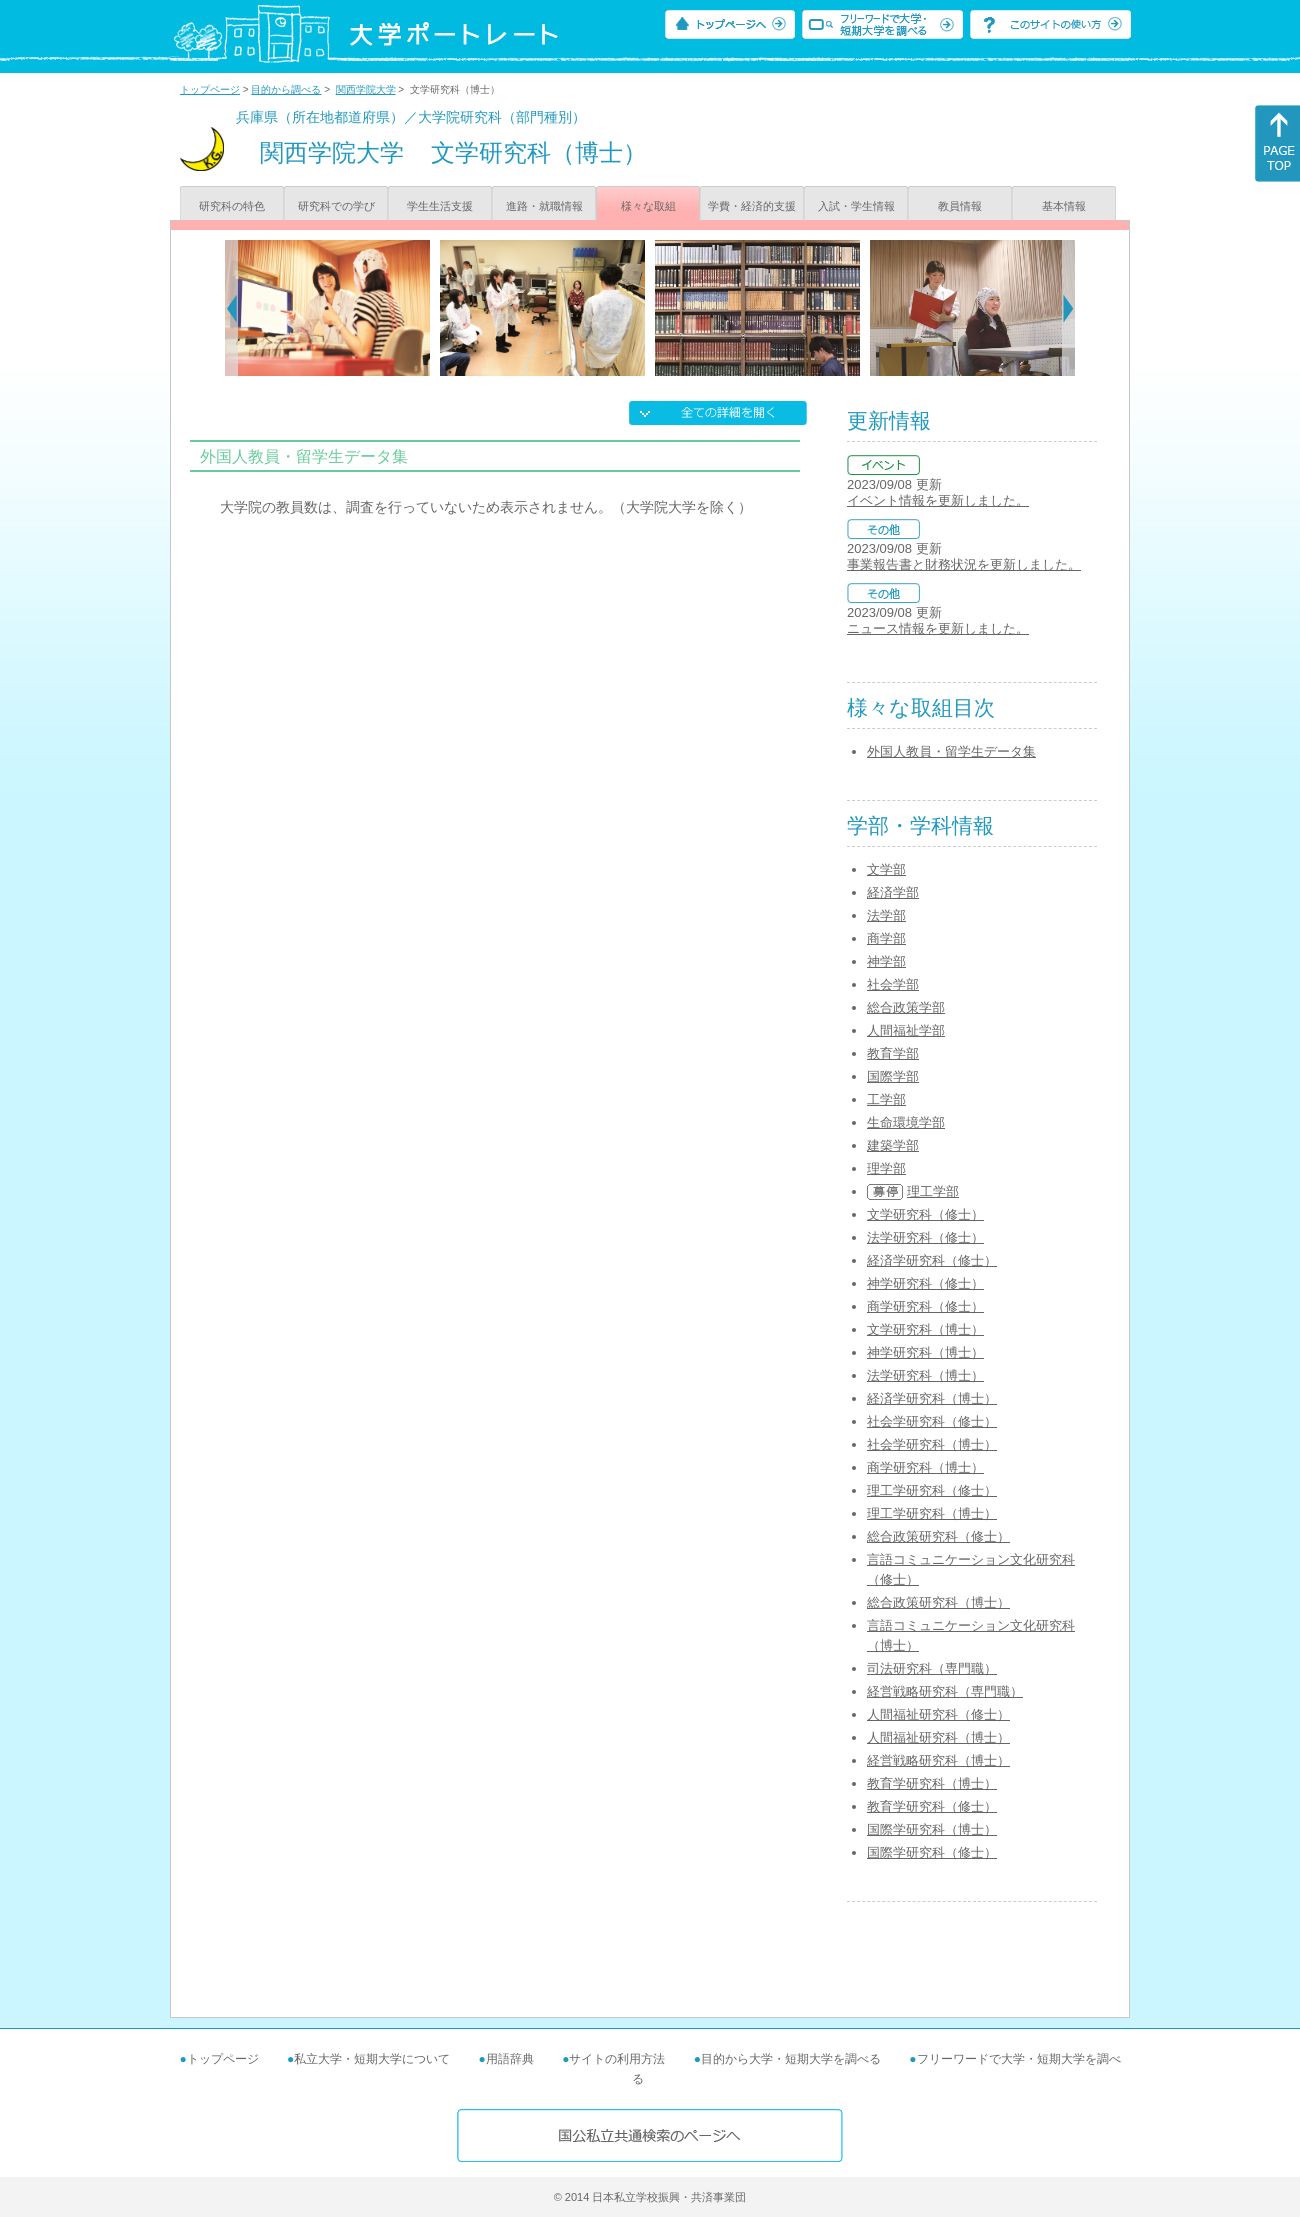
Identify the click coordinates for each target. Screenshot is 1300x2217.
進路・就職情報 (544, 206)
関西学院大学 (366, 89)
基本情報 (1064, 206)
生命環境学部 (906, 1122)
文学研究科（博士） (925, 1329)
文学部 (886, 869)
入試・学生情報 (856, 206)
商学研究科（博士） (925, 1467)
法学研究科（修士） (925, 1237)
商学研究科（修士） (925, 1306)
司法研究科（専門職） (932, 1668)
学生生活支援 (440, 206)
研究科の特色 (232, 206)
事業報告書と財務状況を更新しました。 (964, 564)
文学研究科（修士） (925, 1214)
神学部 (886, 961)
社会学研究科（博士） (932, 1444)
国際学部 (893, 1076)
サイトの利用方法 (617, 2059)
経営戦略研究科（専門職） (945, 1691)
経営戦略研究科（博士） (938, 1760)
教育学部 (893, 1053)
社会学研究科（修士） (932, 1421)
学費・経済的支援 (752, 206)
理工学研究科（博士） (932, 1513)
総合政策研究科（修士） (938, 1536)
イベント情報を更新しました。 (938, 500)
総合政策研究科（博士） (938, 1602)
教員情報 (960, 206)
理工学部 (933, 1191)
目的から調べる (286, 89)
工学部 (886, 1099)
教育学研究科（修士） (932, 1806)
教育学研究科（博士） (932, 1783)
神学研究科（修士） (925, 1283)
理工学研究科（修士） (932, 1490)
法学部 (886, 915)
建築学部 (893, 1145)
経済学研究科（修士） (932, 1260)
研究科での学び (336, 206)
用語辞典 (510, 2059)
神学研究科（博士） (925, 1352)
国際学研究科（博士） (932, 1829)
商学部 (886, 938)
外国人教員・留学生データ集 (951, 751)
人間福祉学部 (906, 1030)
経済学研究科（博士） (932, 1398)
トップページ (210, 89)
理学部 (886, 1168)
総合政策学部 (906, 1007)
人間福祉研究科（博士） (938, 1737)
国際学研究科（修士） (932, 1852)
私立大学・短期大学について (372, 2059)
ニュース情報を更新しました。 (938, 628)
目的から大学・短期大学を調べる (791, 2059)
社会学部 (893, 984)
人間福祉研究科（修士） (938, 1714)
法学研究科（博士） (925, 1375)
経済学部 (893, 892)
